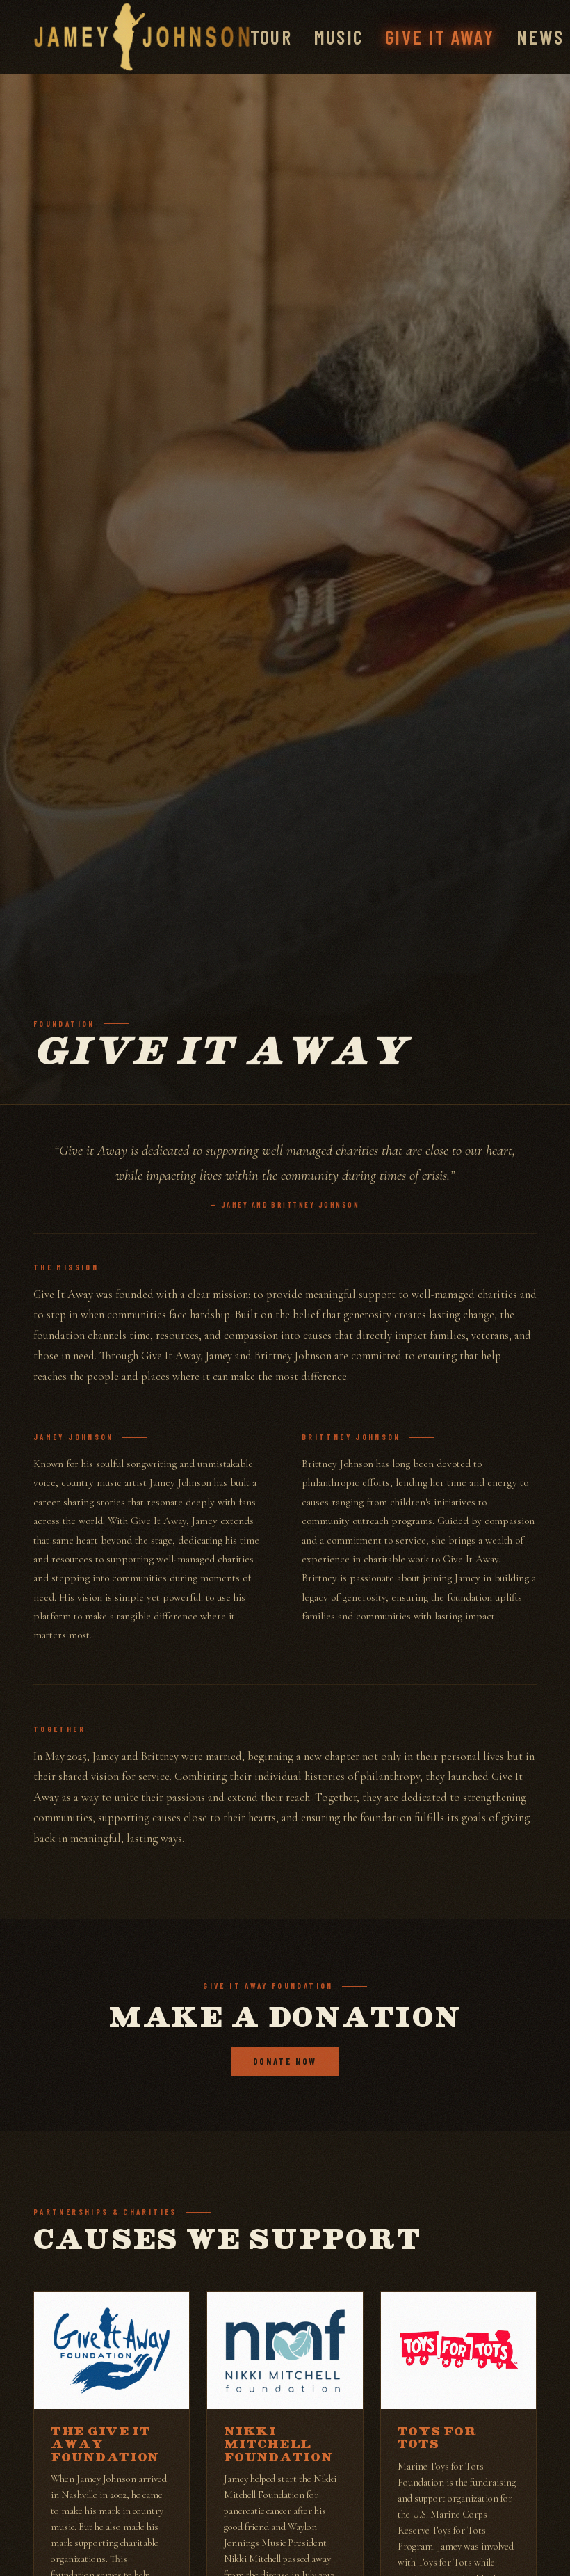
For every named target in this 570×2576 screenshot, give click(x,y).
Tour (271, 37)
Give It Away (439, 37)
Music (338, 37)
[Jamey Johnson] (141, 37)
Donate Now (285, 2061)
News (540, 37)
